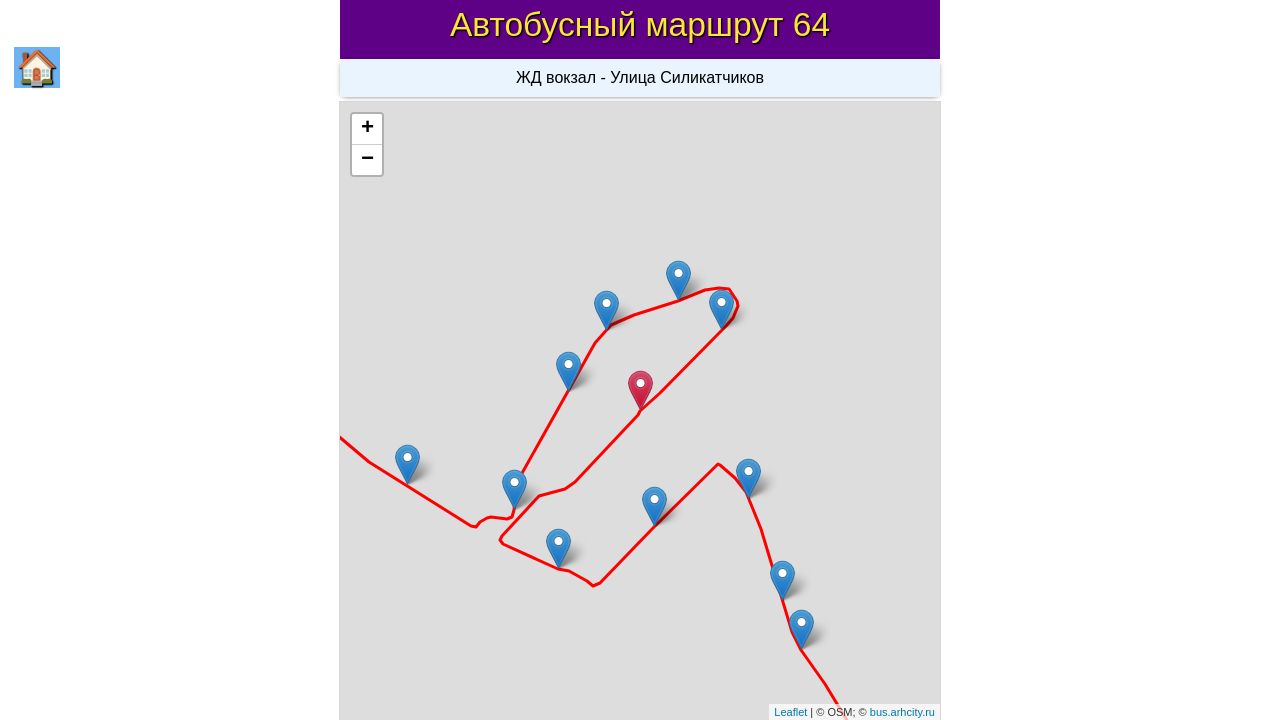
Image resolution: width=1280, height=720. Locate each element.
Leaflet (790, 712)
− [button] (367, 160)
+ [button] (367, 129)
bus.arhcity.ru (902, 712)
